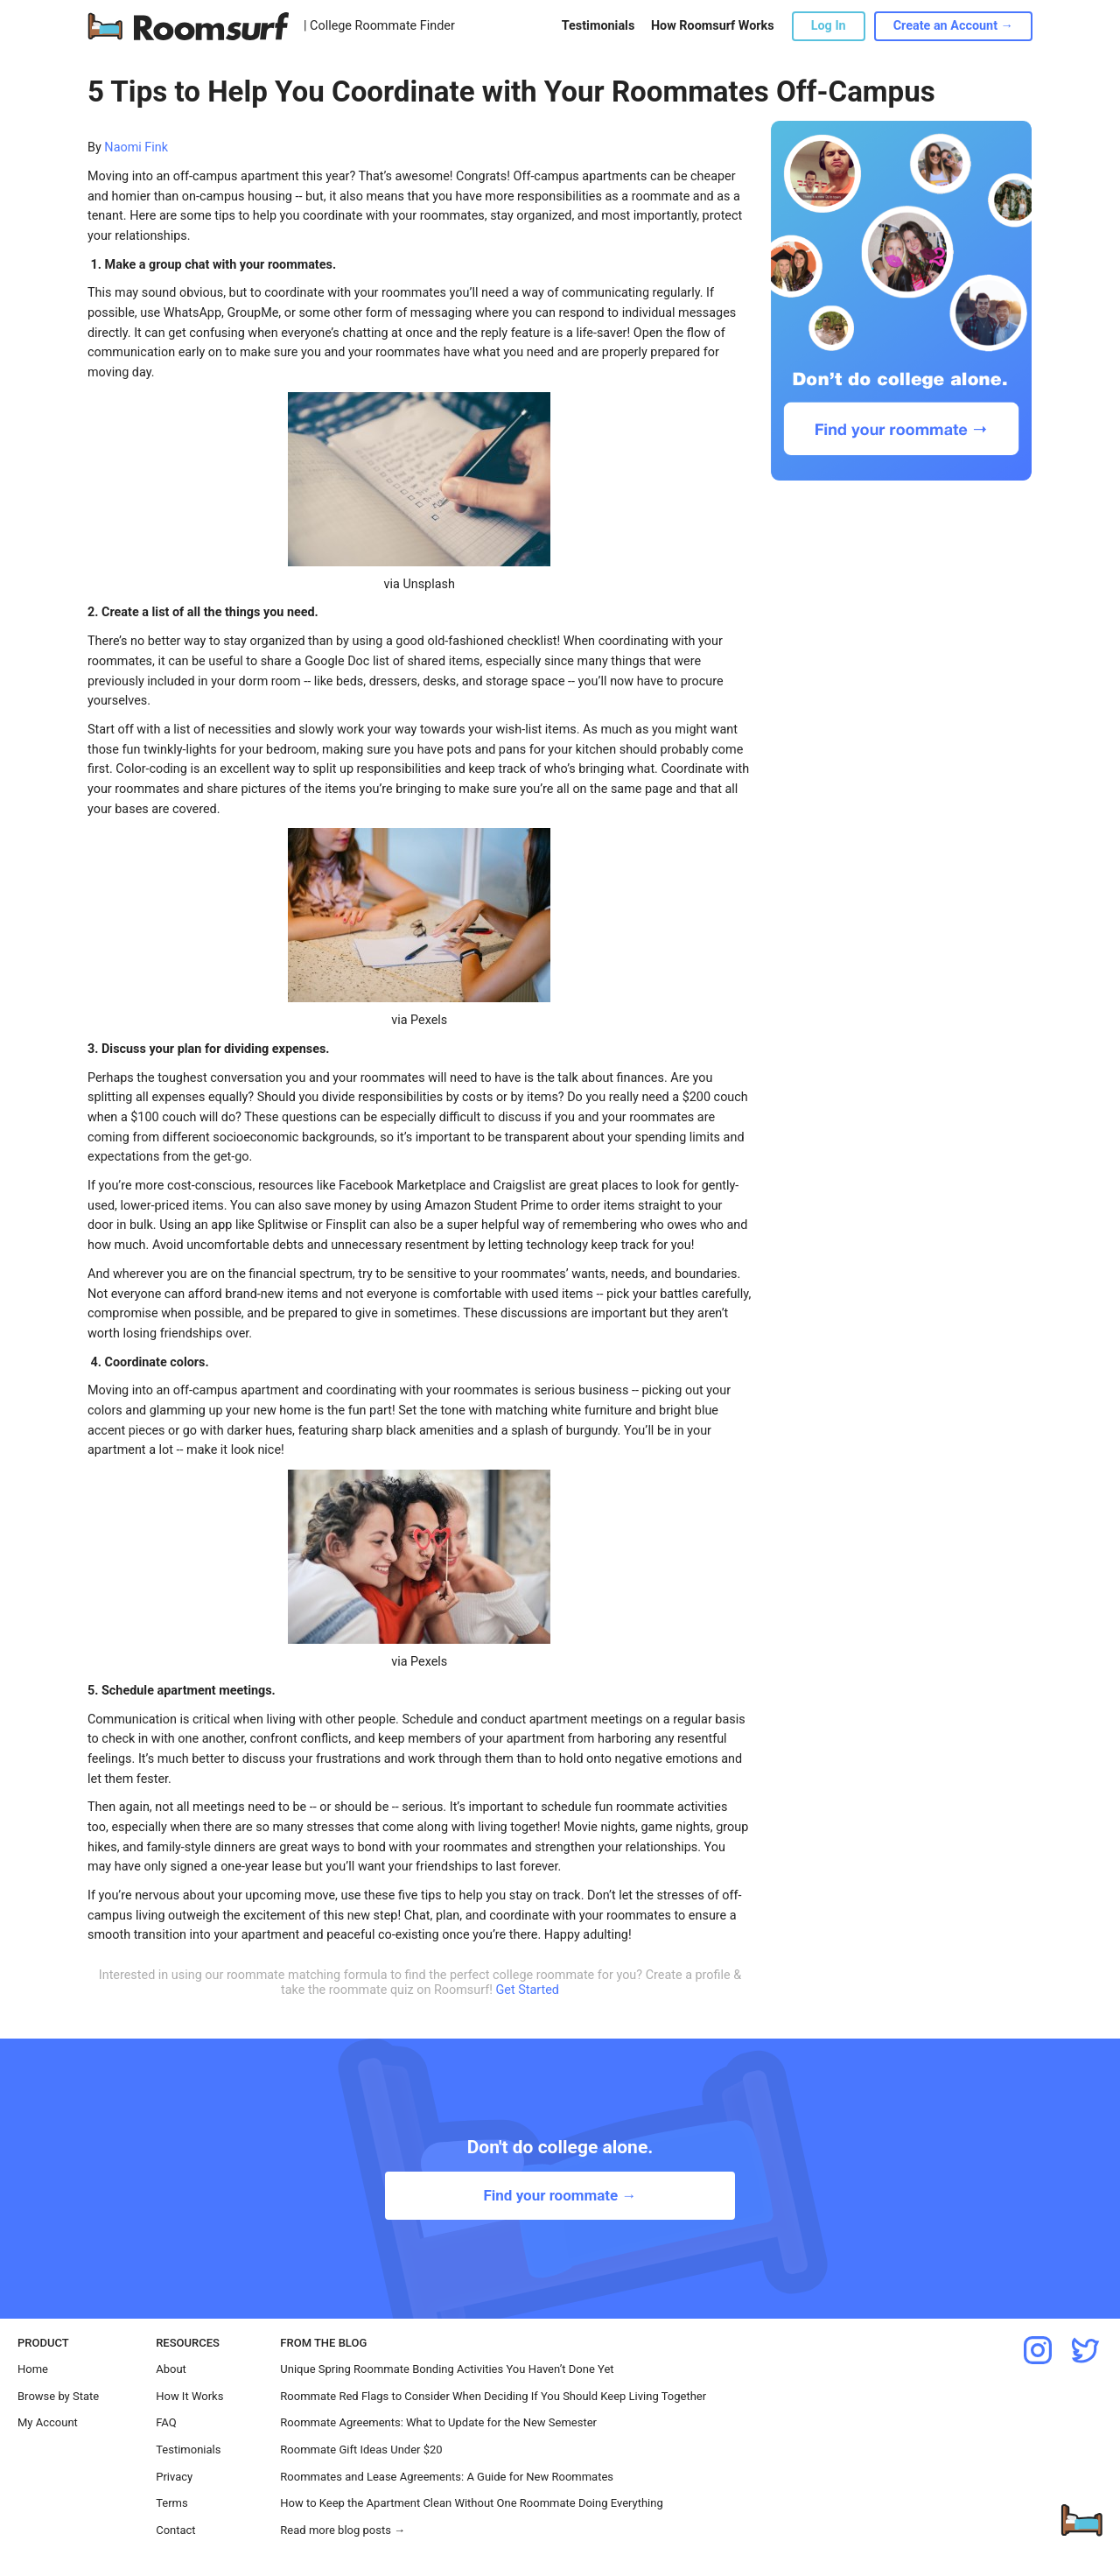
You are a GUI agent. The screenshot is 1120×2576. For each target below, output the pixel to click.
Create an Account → (953, 25)
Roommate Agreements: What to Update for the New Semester (438, 2422)
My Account (48, 2422)
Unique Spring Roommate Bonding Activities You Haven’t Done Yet (446, 2369)
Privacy (174, 2476)
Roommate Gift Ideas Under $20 (361, 2449)
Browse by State (58, 2396)
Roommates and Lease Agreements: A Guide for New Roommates (446, 2476)
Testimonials (598, 25)
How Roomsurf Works (712, 25)
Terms (172, 2502)
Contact (175, 2530)
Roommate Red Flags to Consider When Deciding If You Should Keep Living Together (493, 2396)
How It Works (189, 2396)
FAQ (166, 2422)
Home (33, 2369)
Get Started (526, 1990)
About (171, 2369)
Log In (828, 25)
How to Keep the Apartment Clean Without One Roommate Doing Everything (471, 2502)
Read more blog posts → (342, 2530)
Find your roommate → (559, 2195)
